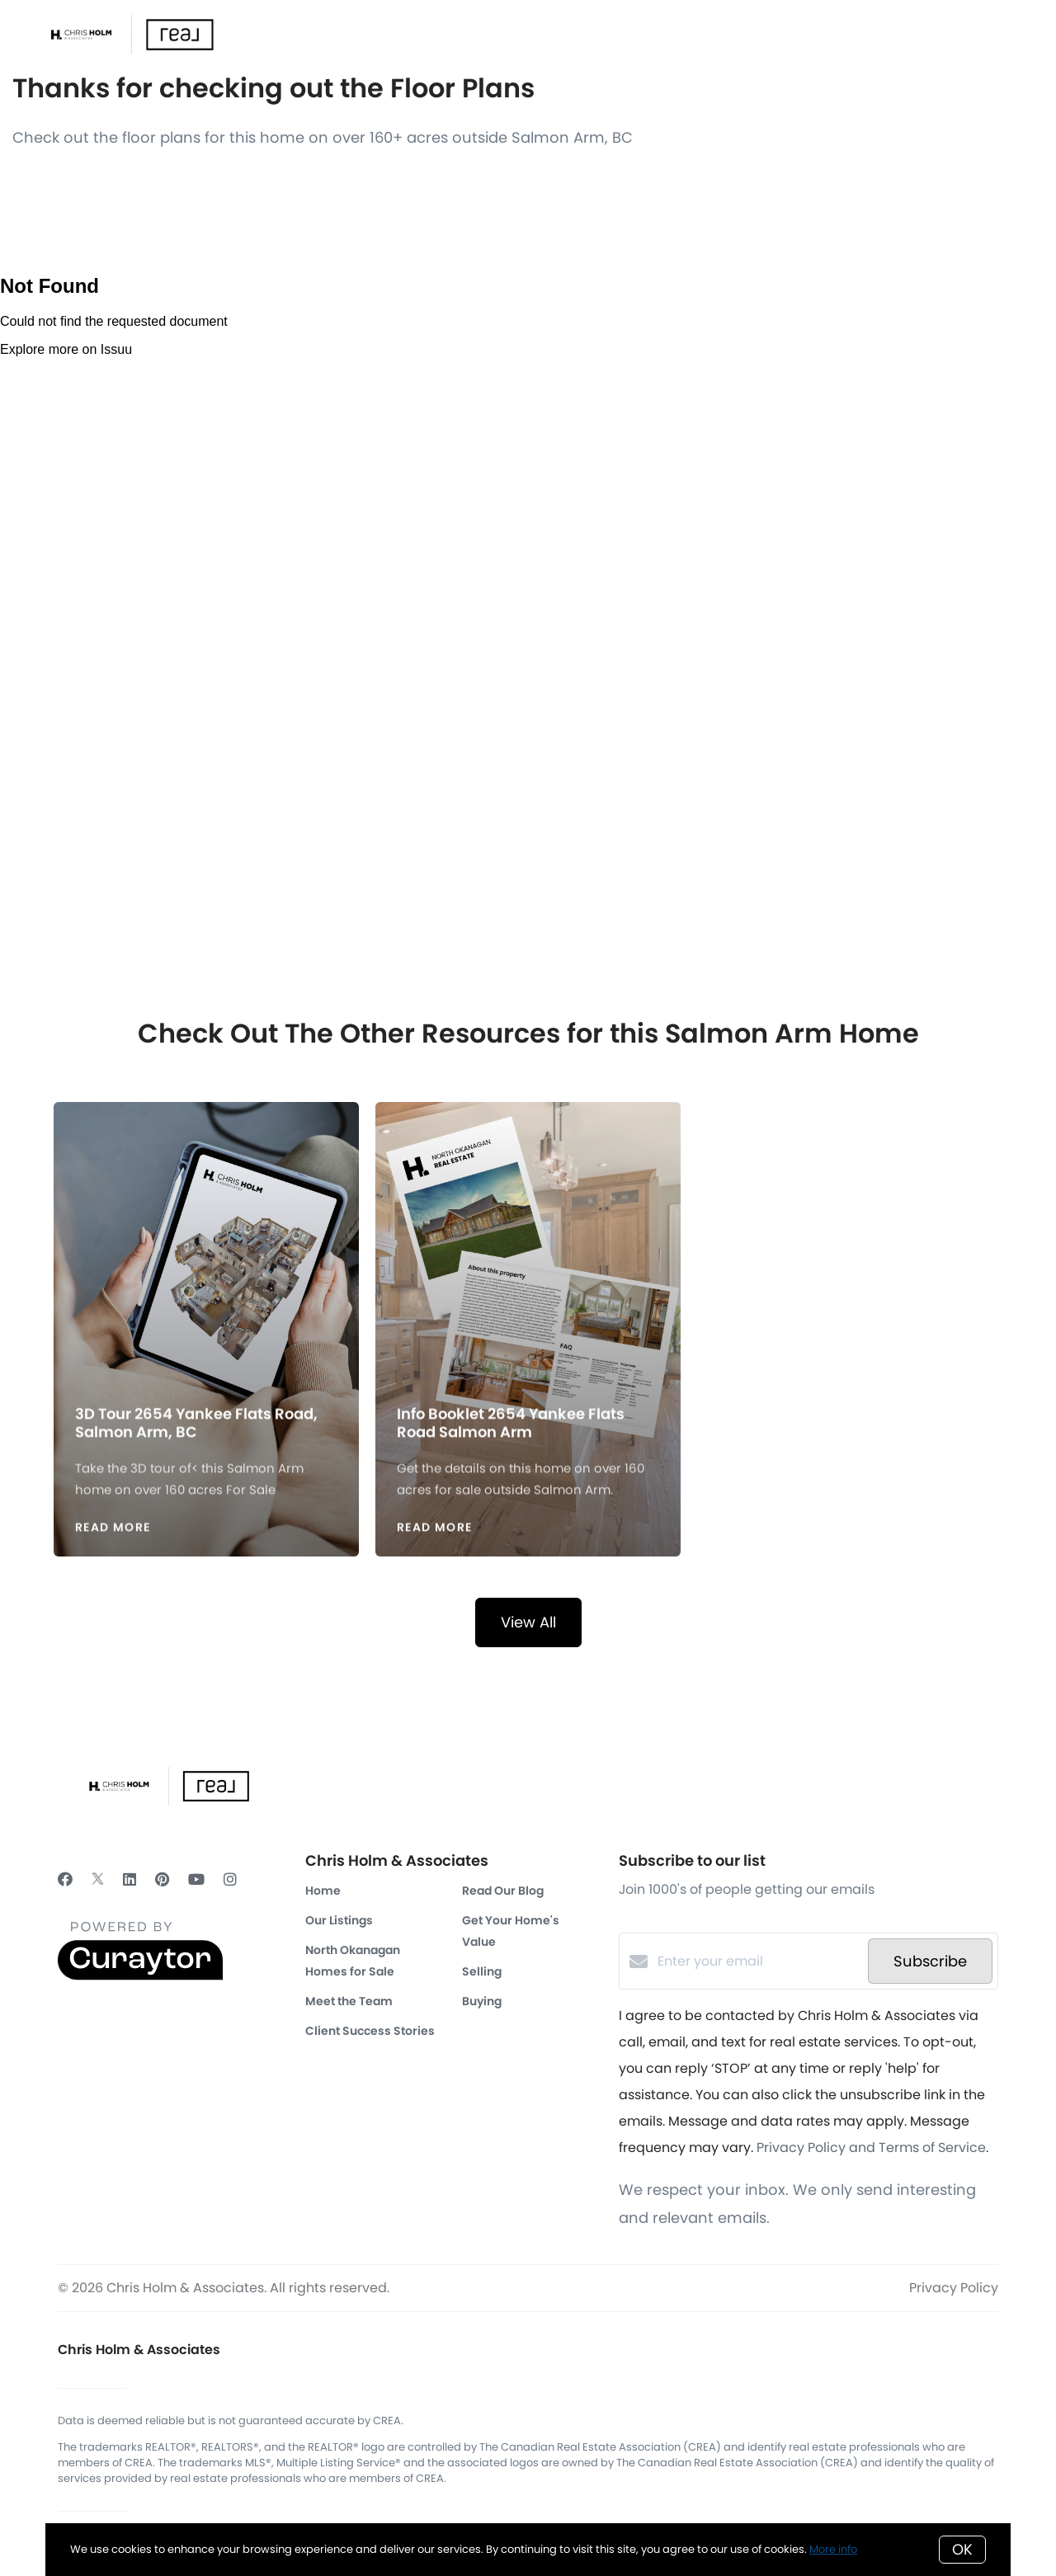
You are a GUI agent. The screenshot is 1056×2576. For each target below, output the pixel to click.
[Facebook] (65, 1879)
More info (833, 2549)
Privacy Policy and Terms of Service (871, 2147)
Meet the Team (349, 2001)
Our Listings (339, 1920)
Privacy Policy (953, 2287)
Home (323, 1890)
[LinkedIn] (129, 1879)
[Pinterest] (162, 1879)
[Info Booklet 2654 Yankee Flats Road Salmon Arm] (528, 1244)
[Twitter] (98, 1879)
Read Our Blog (503, 1890)
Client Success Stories (370, 2031)
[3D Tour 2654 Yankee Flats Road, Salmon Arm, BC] (207, 1244)
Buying (482, 2001)
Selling (482, 1971)
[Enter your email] (759, 1961)
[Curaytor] (140, 1975)
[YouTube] (196, 1879)
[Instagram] (230, 1879)
